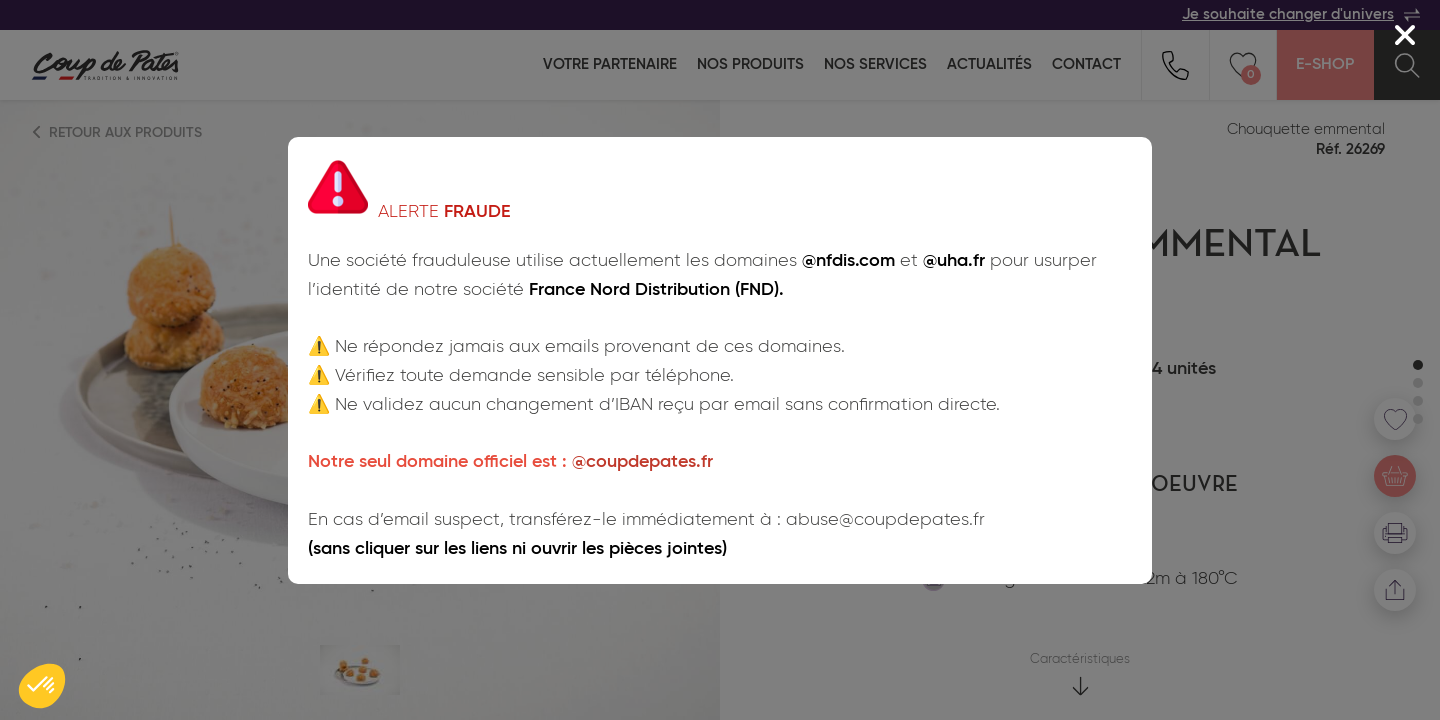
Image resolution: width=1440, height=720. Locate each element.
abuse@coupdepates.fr (885, 520)
